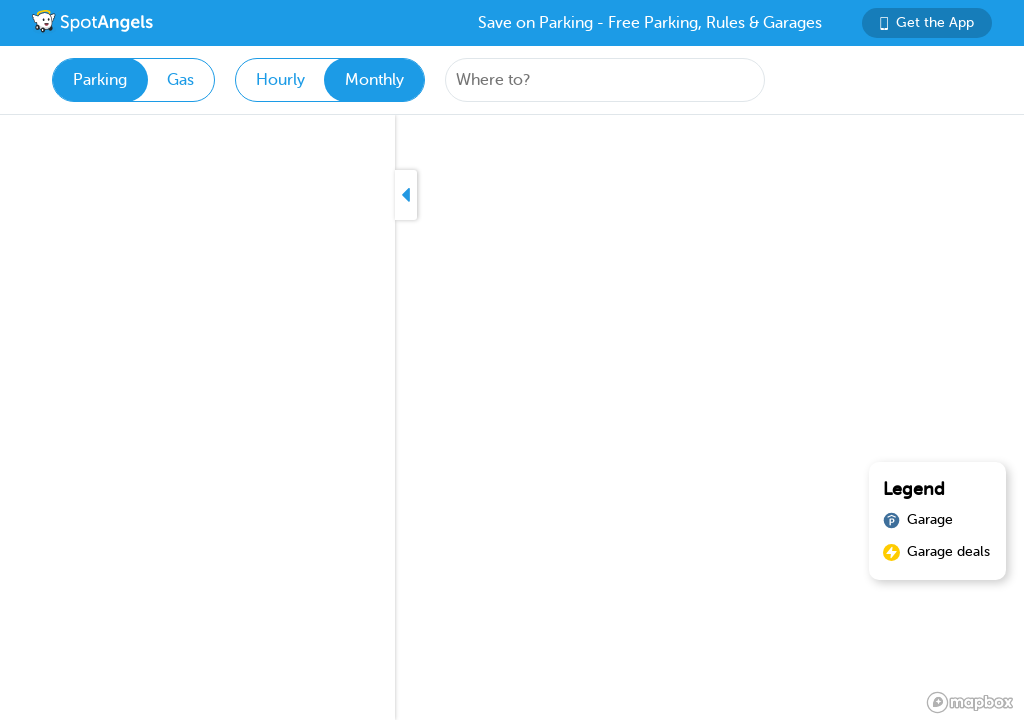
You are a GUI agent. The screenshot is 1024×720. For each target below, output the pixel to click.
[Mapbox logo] (970, 702)
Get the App (927, 22)
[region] (512, 417)
